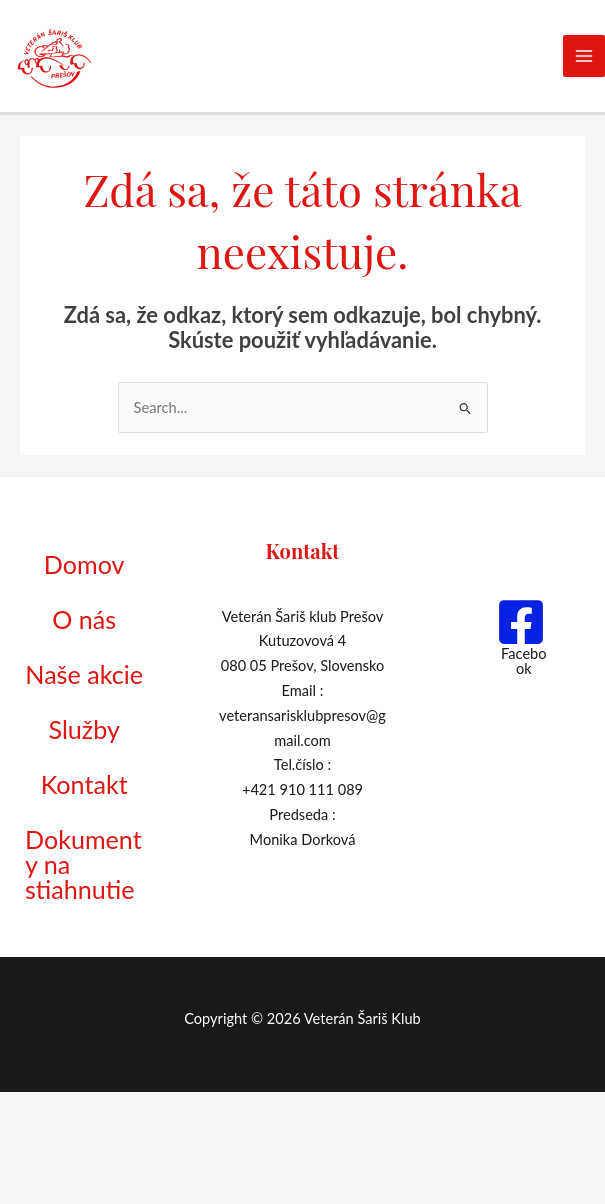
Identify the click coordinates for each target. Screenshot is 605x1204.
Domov (84, 573)
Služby (84, 792)
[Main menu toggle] (584, 58)
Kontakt (84, 857)
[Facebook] (521, 641)
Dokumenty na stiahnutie (82, 958)
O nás (84, 637)
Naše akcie (62, 715)
